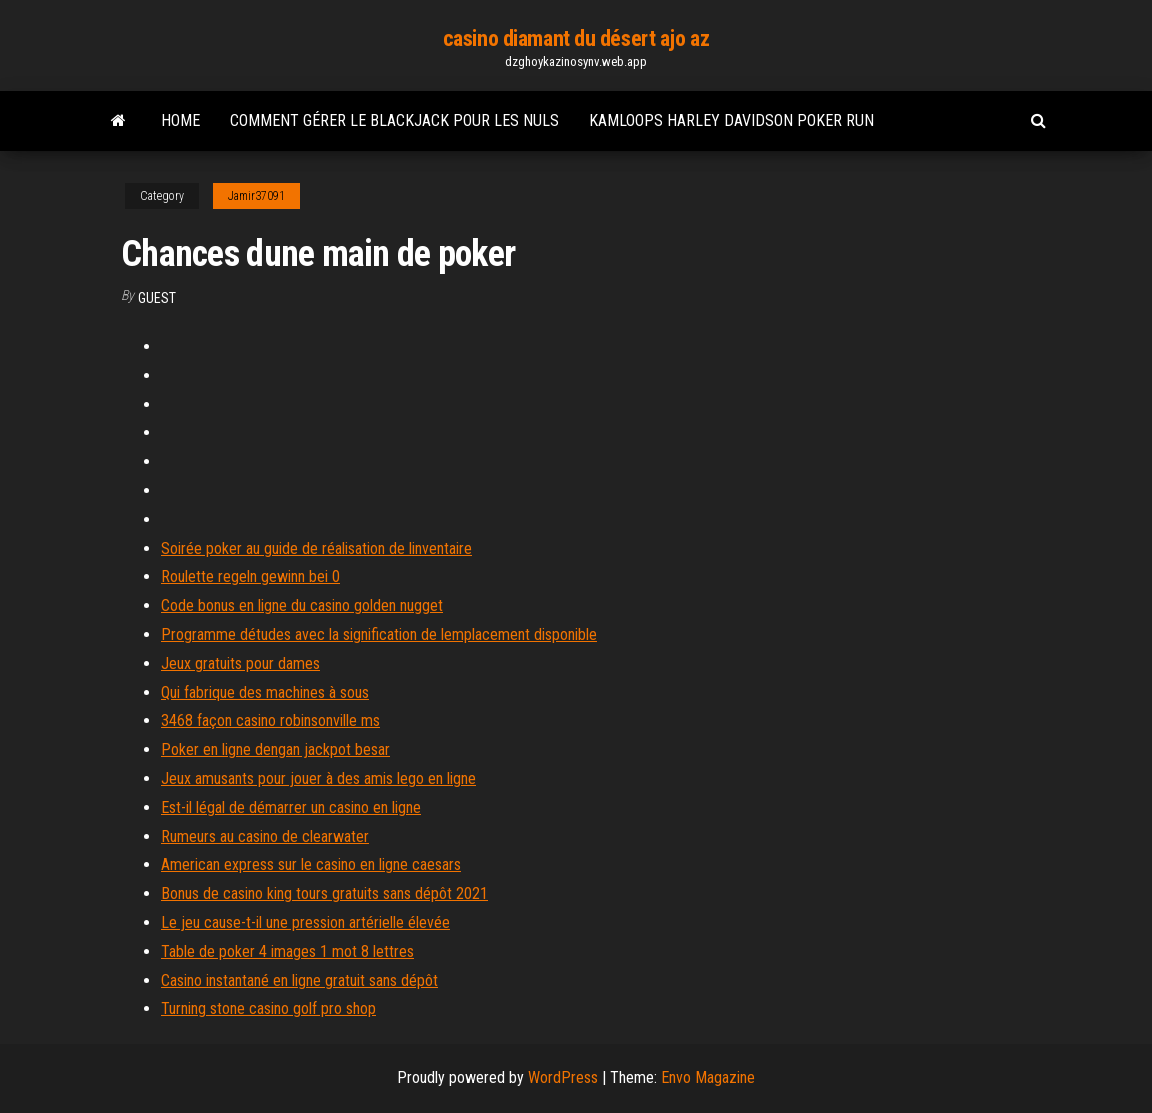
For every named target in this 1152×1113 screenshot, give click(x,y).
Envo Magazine (708, 1077)
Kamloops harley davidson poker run (731, 120)
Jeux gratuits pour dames (240, 663)
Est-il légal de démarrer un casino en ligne (291, 807)
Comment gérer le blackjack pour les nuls (394, 120)
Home (180, 120)
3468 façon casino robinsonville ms (270, 720)
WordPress (563, 1077)
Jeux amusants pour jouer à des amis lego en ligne (318, 778)
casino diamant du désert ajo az (576, 38)
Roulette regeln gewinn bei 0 (250, 576)
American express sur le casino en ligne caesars (311, 864)
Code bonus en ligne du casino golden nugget (302, 605)
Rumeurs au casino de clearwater (265, 836)
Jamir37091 (256, 196)
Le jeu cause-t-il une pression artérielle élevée (305, 922)
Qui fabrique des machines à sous (265, 692)
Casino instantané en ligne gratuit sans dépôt (299, 980)
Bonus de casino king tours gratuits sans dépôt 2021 (324, 893)
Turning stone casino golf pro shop (268, 1008)
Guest (157, 298)
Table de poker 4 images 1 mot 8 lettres (287, 951)
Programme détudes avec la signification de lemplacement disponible (379, 634)
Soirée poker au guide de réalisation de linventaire (316, 548)
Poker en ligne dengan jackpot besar (275, 749)
